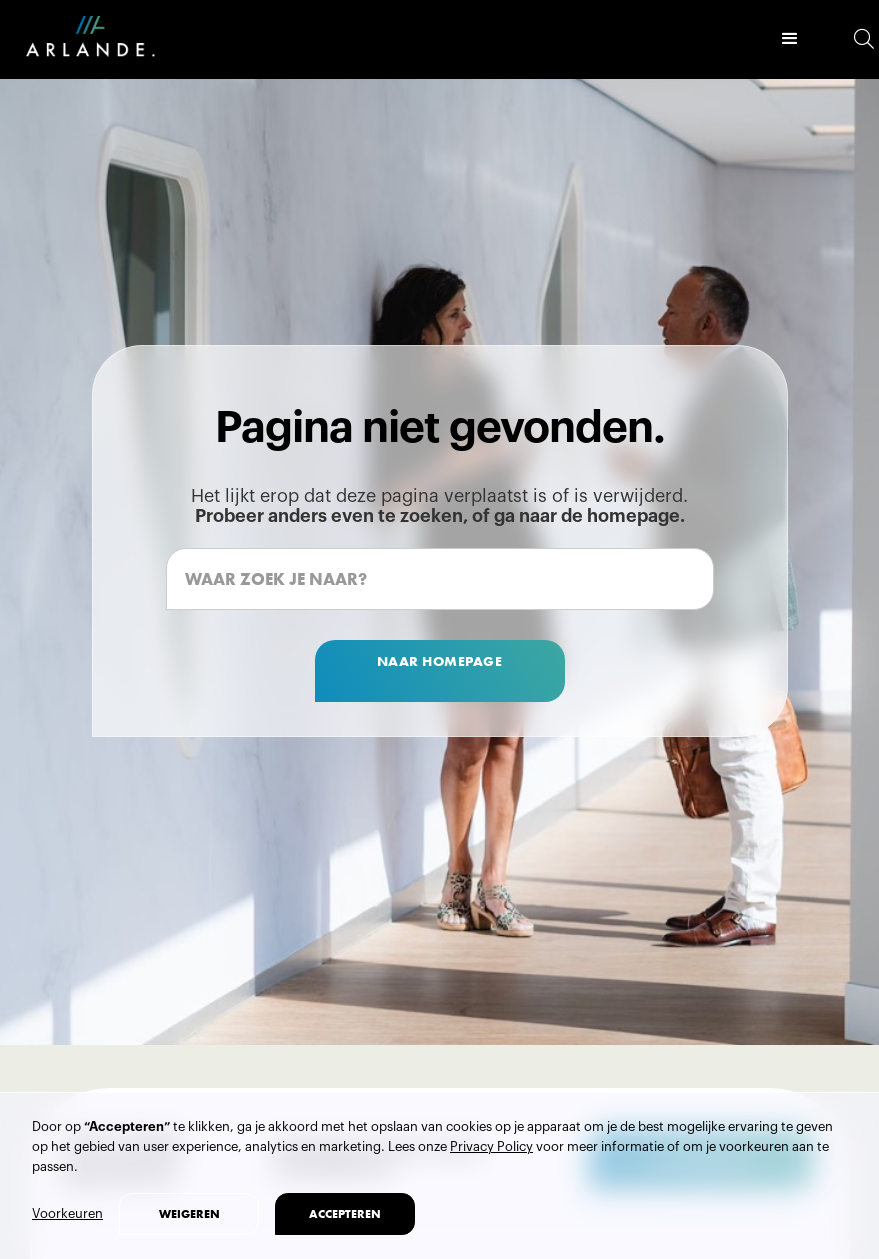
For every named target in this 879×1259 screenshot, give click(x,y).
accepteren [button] (345, 1214)
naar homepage (440, 661)
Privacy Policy (491, 1146)
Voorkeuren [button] (67, 1213)
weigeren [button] (189, 1214)
